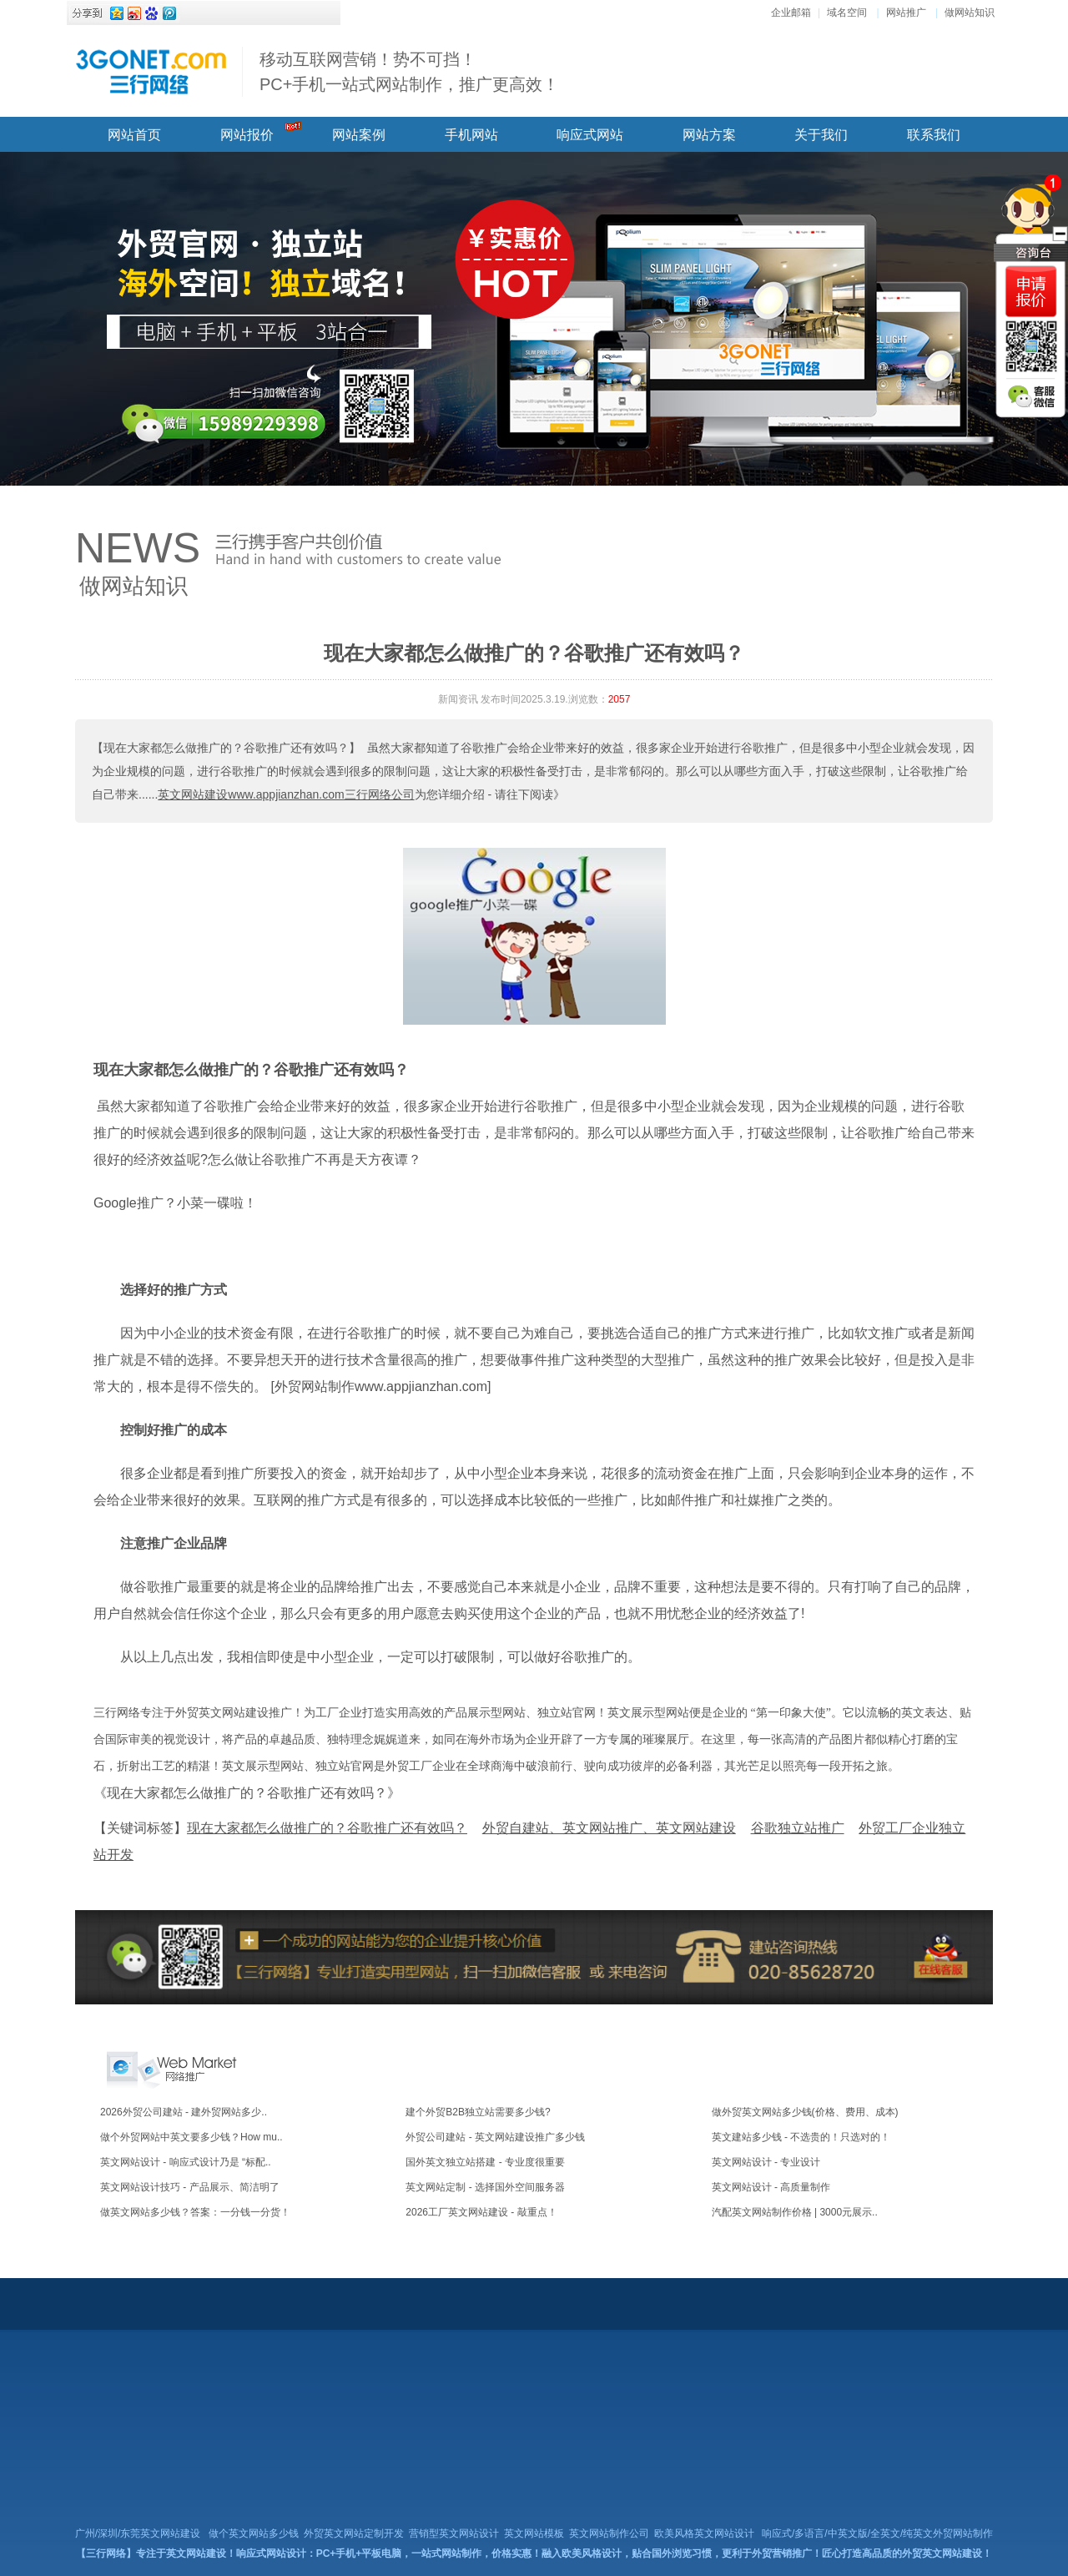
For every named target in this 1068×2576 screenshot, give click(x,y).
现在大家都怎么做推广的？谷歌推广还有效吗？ (251, 1069)
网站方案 (709, 135)
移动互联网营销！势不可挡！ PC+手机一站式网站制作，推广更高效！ (409, 71)
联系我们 (933, 135)
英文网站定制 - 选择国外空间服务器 (485, 2187)
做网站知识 (970, 12)
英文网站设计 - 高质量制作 (771, 2187)
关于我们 (821, 135)
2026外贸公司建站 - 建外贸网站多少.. (183, 2112)
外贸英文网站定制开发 (354, 2533)
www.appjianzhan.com (421, 1386)
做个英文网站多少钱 (254, 2533)
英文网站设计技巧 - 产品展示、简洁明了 (190, 2187)
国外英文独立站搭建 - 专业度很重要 (485, 2162)
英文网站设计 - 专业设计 (766, 2162)
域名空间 (847, 12)
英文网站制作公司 (609, 2533)
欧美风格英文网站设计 (704, 2533)
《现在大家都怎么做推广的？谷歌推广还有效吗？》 (246, 1793)
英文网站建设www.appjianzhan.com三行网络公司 (286, 794)
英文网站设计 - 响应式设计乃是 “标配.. (185, 2162)
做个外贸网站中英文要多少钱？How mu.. (191, 2137)
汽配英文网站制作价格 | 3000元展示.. (795, 2212)
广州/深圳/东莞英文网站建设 (138, 2533)
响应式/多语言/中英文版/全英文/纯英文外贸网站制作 (877, 2533)
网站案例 (358, 135)
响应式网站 (590, 135)
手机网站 (471, 135)
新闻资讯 (458, 699)
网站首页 (134, 135)
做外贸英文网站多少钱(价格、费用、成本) (805, 2112)
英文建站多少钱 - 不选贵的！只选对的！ (801, 2137)
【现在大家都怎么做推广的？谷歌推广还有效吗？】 (226, 747)
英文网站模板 (534, 2533)
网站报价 (247, 135)
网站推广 (906, 12)
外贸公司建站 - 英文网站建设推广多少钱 (495, 2137)
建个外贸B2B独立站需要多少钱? (478, 2112)
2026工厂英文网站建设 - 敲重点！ (481, 2212)
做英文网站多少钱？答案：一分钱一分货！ (195, 2212)
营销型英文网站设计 (454, 2533)
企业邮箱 (791, 12)
